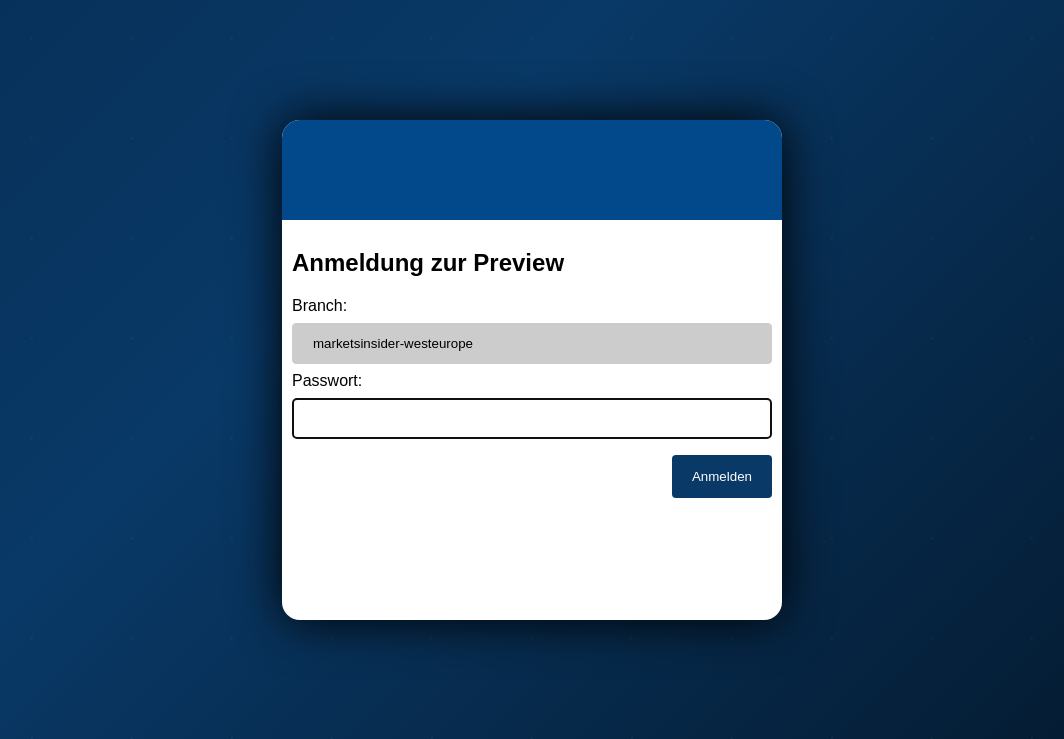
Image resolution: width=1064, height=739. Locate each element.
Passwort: (327, 380)
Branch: (319, 305)
